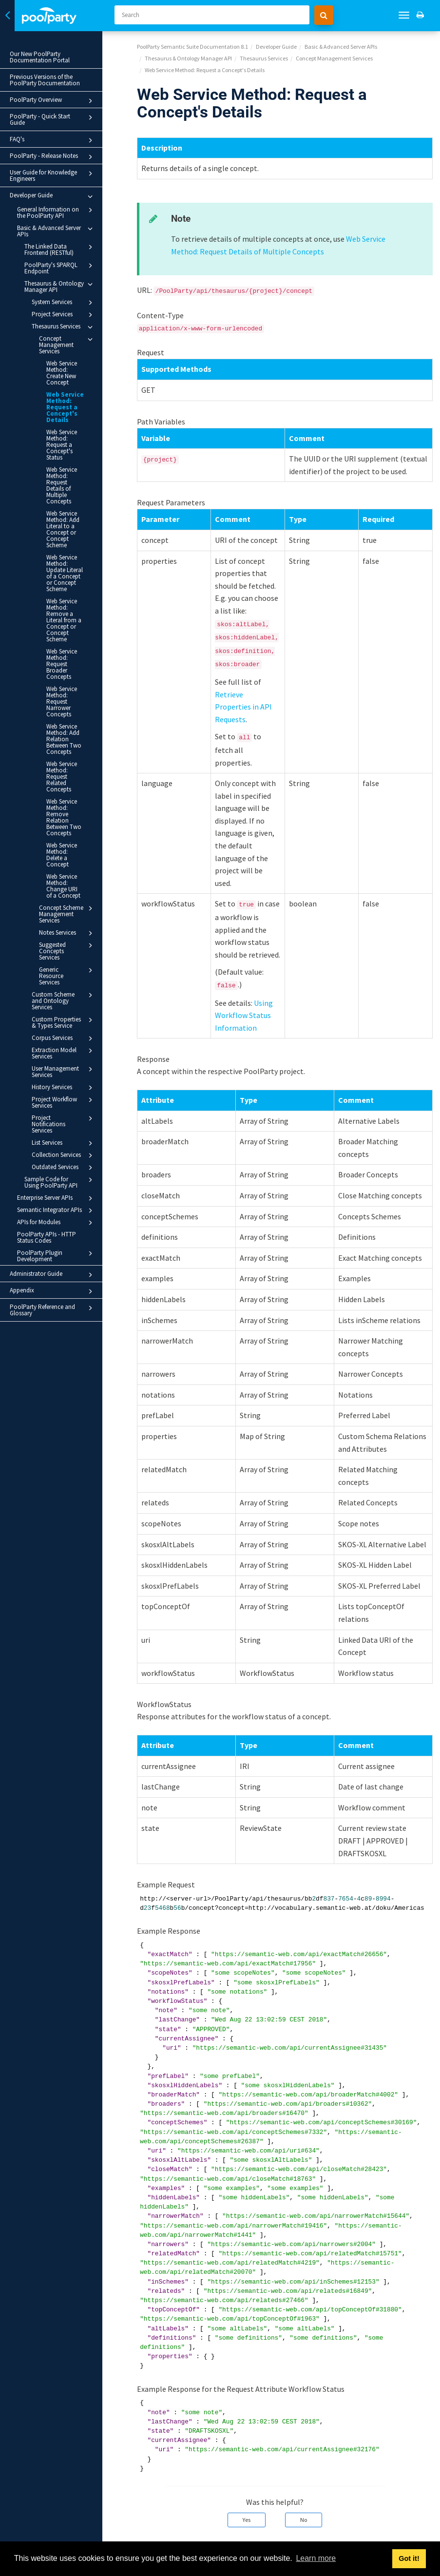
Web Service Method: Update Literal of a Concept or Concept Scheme (68, 538)
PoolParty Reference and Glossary (56, 1196)
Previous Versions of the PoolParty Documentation (45, 80)
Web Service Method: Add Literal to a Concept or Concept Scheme (68, 501)
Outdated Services (67, 1053)
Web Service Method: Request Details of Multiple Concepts (68, 463)
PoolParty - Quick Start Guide (56, 117)
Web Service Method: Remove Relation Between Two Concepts (68, 744)
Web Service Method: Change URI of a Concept (68, 800)
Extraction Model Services (67, 945)
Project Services (67, 308)
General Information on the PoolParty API (60, 205)
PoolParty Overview (56, 101)
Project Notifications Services (67, 1012)
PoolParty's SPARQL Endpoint (63, 261)
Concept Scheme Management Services (71, 825)
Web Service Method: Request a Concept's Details (65, 394)
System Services (67, 296)
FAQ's (56, 134)
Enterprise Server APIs (60, 1084)
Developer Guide (56, 190)
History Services (67, 980)
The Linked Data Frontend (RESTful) (63, 242)
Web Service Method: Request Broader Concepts (68, 610)
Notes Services (71, 844)
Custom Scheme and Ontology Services (67, 896)
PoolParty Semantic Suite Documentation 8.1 (192, 46)
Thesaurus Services (67, 320)
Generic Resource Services (71, 877)
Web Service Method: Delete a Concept (68, 775)
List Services (67, 1029)
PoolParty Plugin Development (60, 1141)
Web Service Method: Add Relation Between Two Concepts (63, 675)
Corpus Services (67, 930)
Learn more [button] (316, 2558)
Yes (246, 2519)
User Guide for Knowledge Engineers (56, 169)
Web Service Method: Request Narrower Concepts (68, 641)
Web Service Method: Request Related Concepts (68, 710)
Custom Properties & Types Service (67, 914)
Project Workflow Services (67, 994)
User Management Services (67, 963)
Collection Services (67, 1041)
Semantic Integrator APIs (60, 1096)
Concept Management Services (71, 338)
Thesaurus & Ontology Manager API (63, 280)
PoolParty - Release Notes (56, 150)
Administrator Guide (56, 1160)
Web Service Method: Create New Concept (66, 363)
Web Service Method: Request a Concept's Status (68, 428)
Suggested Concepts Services (71, 858)
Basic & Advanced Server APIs (60, 224)
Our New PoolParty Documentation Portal (40, 57)
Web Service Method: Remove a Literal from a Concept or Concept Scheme (68, 576)
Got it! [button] (409, 2558)
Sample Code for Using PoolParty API (63, 1068)
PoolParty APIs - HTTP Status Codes (46, 1123)
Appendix (56, 1177)
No (303, 2519)
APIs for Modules (60, 1108)
